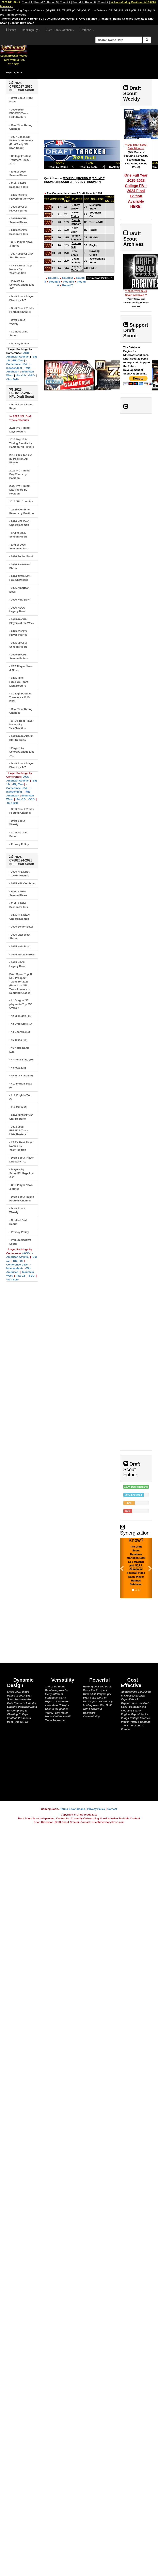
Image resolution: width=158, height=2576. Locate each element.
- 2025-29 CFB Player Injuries (18, 208)
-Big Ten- (17, 360)
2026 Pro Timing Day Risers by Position (19, 474)
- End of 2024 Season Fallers (18, 905)
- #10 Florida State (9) (20, 1085)
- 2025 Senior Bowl (21, 926)
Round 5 (68, 281)
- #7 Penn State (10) (21, 1059)
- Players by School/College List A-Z (21, 284)
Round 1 (53, 277)
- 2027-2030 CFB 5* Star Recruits (21, 255)
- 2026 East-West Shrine (19, 566)
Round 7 (67, 285)
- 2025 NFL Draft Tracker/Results (19, 873)
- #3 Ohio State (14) (21, 1023)
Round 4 (54, 281)
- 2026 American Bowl (19, 589)
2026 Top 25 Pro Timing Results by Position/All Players (21, 443)
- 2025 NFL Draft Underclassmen (19, 916)
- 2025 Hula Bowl (19, 946)
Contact (112, 1808)
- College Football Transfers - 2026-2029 (20, 697)
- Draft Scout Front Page (21, 99)
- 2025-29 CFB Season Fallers (18, 232)
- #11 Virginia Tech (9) (20, 1097)
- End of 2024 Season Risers (18, 893)
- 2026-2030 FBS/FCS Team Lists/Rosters (18, 113)
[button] (122, 1568)
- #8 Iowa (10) (17, 1067)
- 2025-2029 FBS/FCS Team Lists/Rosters (18, 681)
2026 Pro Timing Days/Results (19, 429)
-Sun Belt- (12, 379)
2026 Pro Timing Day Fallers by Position (19, 489)
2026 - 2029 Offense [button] (60, 30)
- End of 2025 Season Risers (18, 173)
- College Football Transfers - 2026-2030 (20, 160)
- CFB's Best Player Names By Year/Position (21, 269)
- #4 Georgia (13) (19, 1031)
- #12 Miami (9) (18, 1107)
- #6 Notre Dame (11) (19, 1049)
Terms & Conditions (72, 1808)
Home (11, 30)
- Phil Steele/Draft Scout (20, 1241)
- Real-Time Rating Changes (20, 127)
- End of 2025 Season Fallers (18, 185)
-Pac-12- (21, 375)
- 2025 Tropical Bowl (22, 954)
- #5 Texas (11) (18, 1039)
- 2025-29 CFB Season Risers (18, 220)
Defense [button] (87, 30)
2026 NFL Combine (21, 501)
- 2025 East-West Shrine (19, 936)
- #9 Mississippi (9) (21, 1075)
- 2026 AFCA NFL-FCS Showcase (20, 578)
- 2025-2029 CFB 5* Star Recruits (21, 738)
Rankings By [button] (31, 30)
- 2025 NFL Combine (22, 883)
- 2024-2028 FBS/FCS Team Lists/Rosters (18, 1130)
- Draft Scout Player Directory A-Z (21, 298)
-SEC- (31, 375)
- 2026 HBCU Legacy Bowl (17, 609)
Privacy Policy (96, 1808)
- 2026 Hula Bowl (19, 599)
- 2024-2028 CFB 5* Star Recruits (21, 1117)
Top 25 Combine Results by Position (21, 511)
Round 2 (67, 277)
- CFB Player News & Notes (21, 243)
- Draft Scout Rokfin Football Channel (21, 310)
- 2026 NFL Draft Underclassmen (19, 523)
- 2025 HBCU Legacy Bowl (17, 964)
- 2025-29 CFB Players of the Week (21, 197)
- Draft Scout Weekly (17, 321)
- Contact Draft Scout (18, 333)
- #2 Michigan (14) (20, 1015)
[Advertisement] (92, 46)
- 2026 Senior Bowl (21, 556)
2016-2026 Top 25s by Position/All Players (20, 458)
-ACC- (26, 352)
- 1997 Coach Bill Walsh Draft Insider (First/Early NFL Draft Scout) (21, 142)
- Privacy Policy (19, 343)
